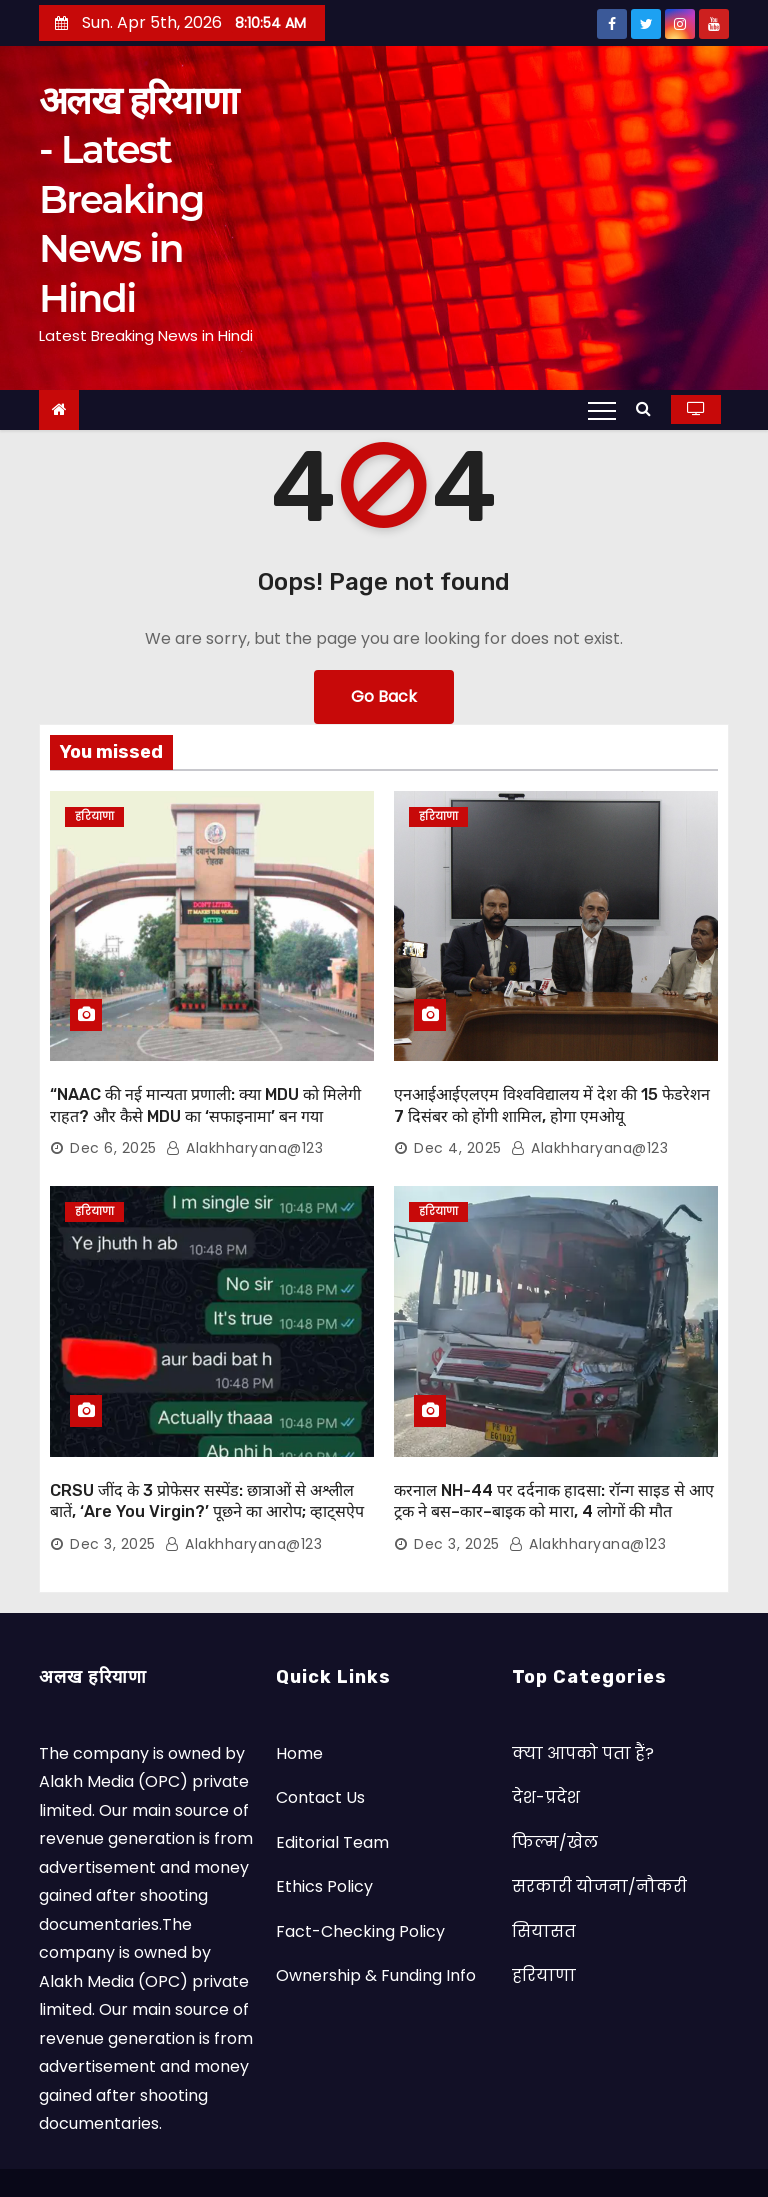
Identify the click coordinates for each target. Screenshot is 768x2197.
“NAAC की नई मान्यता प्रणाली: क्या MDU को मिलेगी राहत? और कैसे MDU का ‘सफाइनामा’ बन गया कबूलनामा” (205, 1096)
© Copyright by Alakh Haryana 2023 (261, 2161)
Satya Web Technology (544, 2161)
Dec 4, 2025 (458, 1128)
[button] (648, 408)
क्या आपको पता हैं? (583, 1711)
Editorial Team (332, 1800)
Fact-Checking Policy (360, 1889)
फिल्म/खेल (555, 1800)
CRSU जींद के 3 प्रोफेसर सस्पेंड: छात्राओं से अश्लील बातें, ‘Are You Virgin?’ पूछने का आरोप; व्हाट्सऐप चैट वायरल (207, 1471)
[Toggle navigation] (602, 410)
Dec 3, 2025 (113, 1503)
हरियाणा (94, 816)
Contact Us (320, 1756)
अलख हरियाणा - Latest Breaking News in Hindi (138, 199)
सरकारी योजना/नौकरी (599, 1845)
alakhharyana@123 (244, 1128)
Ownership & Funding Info (376, 1934)
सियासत (544, 1889)
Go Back (384, 696)
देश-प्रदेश (546, 1756)
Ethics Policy (324, 1845)
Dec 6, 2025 (113, 1128)
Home (299, 1711)
